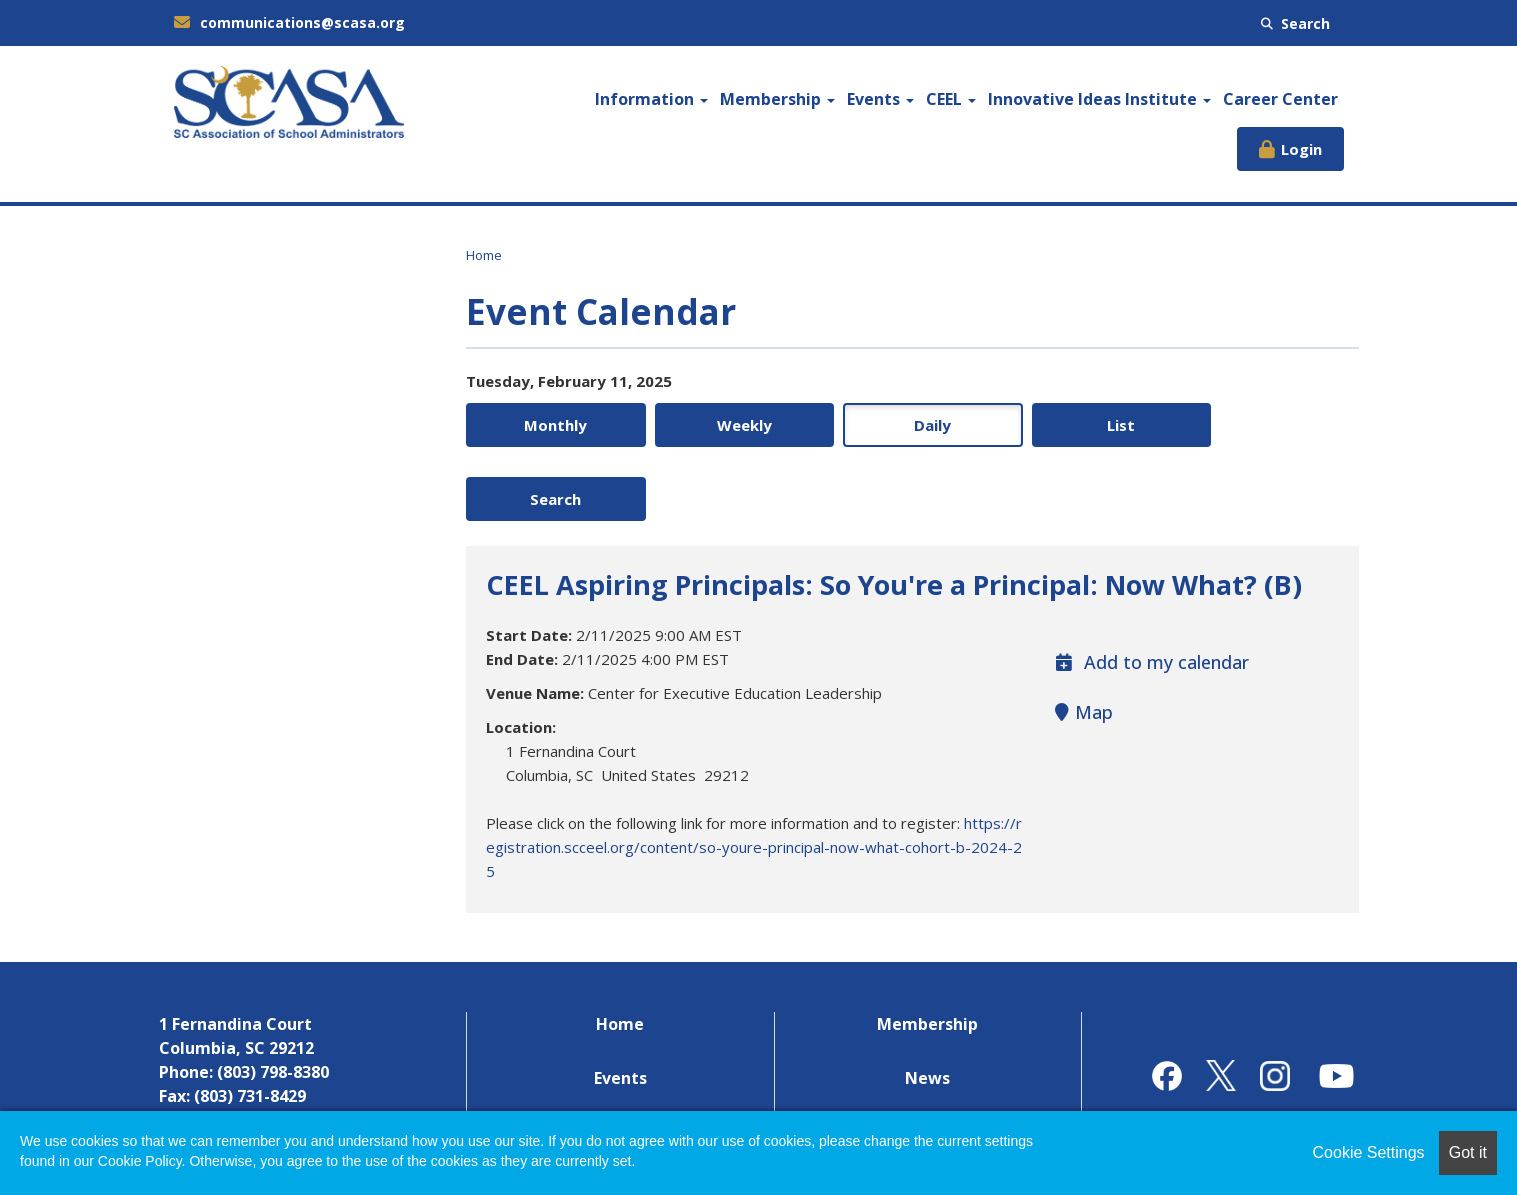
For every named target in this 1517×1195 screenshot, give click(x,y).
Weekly (731, 425)
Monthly (551, 425)
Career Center (1280, 99)
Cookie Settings (1369, 1152)
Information (651, 99)
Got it (1468, 1152)
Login (1301, 149)
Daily (912, 425)
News (927, 1005)
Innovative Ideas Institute (1099, 99)
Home (484, 255)
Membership (777, 99)
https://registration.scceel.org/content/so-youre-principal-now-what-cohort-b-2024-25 (754, 774)
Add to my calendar (1152, 589)
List (1092, 425)
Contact (927, 1059)
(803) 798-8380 (273, 999)
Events (880, 99)
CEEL (951, 99)
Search (1295, 23)
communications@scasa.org (289, 22)
